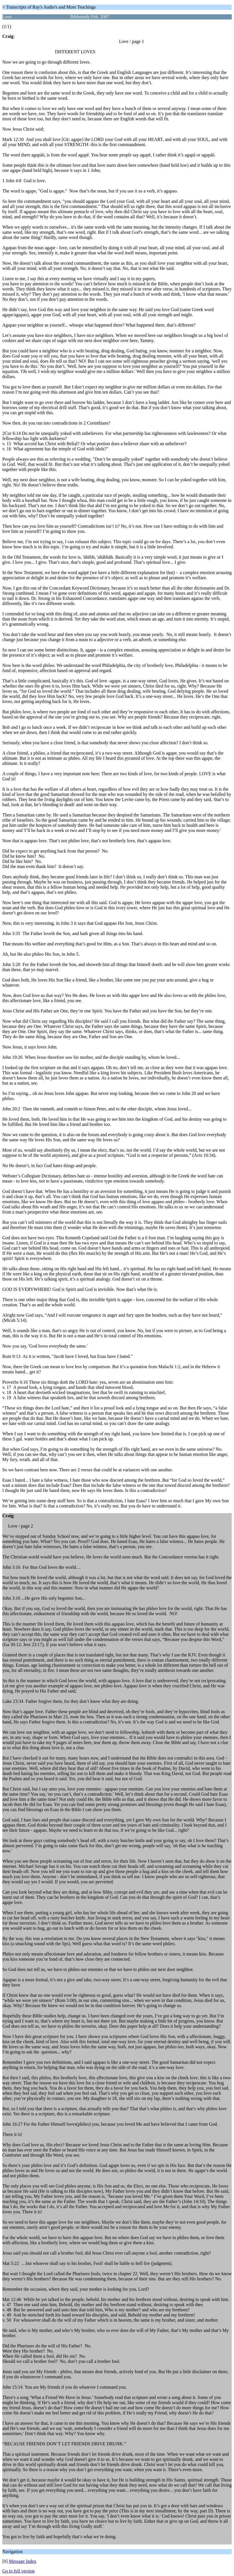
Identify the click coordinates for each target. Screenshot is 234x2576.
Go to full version (18, 2571)
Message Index (22, 2561)
